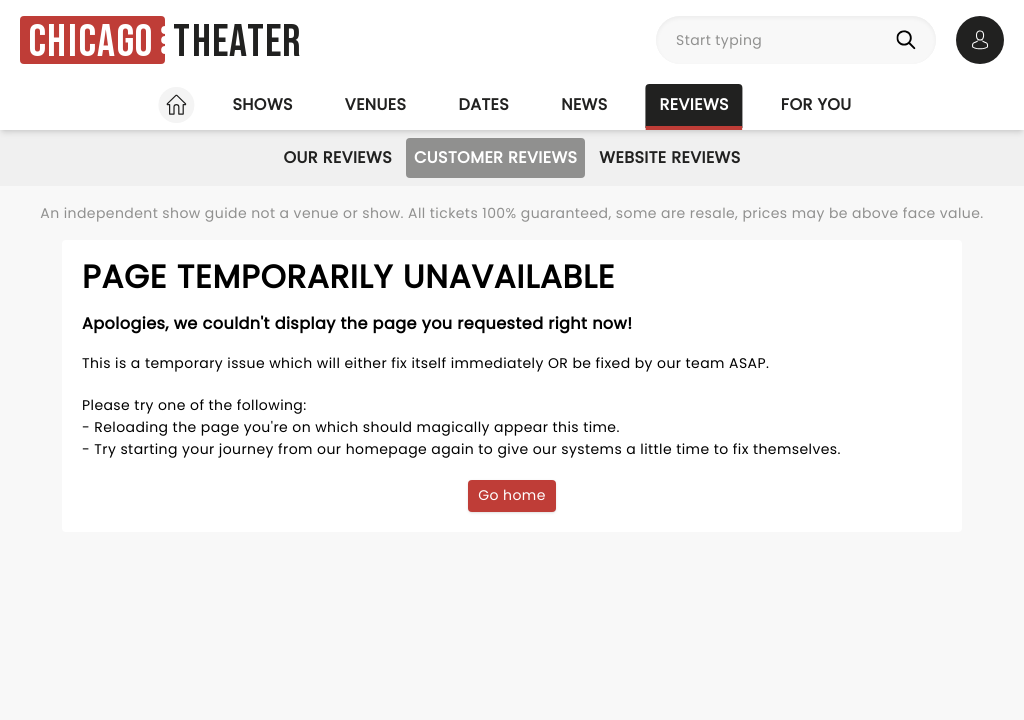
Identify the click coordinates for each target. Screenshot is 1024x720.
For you (816, 104)
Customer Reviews (495, 157)
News (584, 104)
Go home (512, 495)
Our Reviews (337, 157)
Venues (376, 104)
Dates (483, 104)
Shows (262, 104)
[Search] (910, 40)
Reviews (694, 104)
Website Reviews (669, 157)
